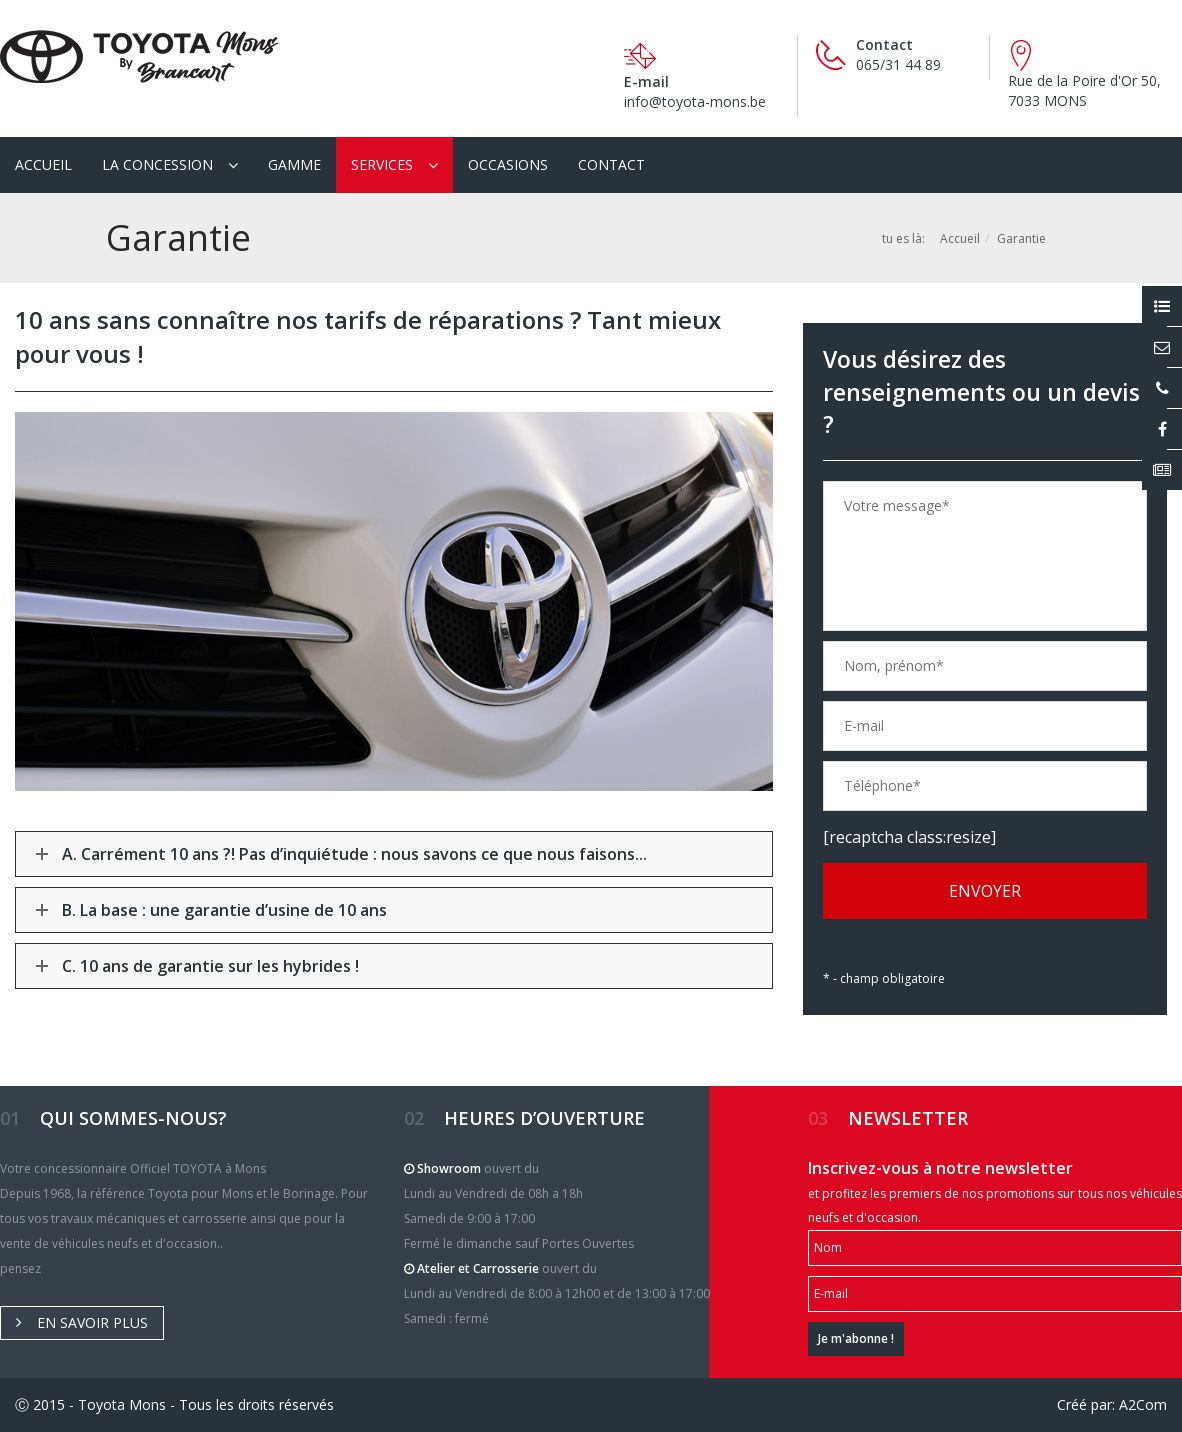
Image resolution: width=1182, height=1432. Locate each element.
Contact (611, 164)
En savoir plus (82, 1322)
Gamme (294, 164)
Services (382, 164)
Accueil (43, 164)
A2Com (1143, 1404)
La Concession (157, 164)
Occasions (508, 164)
